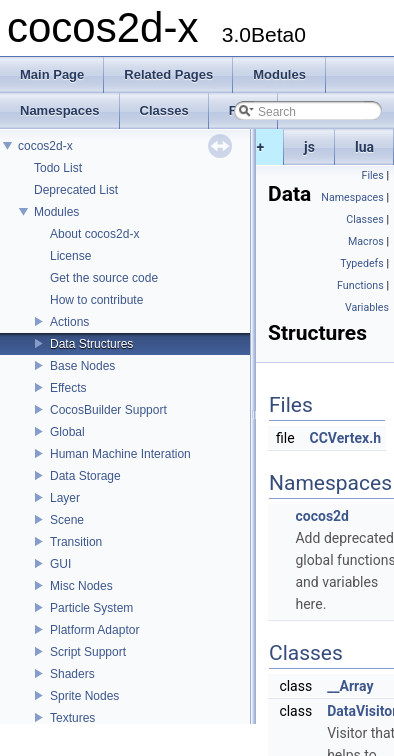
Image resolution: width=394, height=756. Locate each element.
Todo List (58, 168)
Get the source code (104, 278)
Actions (69, 322)
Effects (68, 388)
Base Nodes (82, 366)
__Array (350, 686)
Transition (76, 542)
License (70, 256)
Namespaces (352, 197)
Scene (67, 520)
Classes (364, 219)
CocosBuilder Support (108, 410)
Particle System (91, 608)
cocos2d (322, 516)
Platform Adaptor (94, 630)
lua (364, 147)
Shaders (72, 674)
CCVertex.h (346, 438)
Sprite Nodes (84, 696)
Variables (367, 307)
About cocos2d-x (94, 234)
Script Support (88, 652)
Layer (65, 498)
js (309, 147)
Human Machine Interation (120, 454)
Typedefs (362, 263)
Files (373, 175)
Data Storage (85, 476)
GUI (60, 564)
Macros (366, 241)
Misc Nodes (81, 586)
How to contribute (96, 300)
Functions (360, 285)
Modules (56, 212)
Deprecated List (76, 190)
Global (67, 432)
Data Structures (91, 344)
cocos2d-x (45, 146)
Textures (72, 718)
